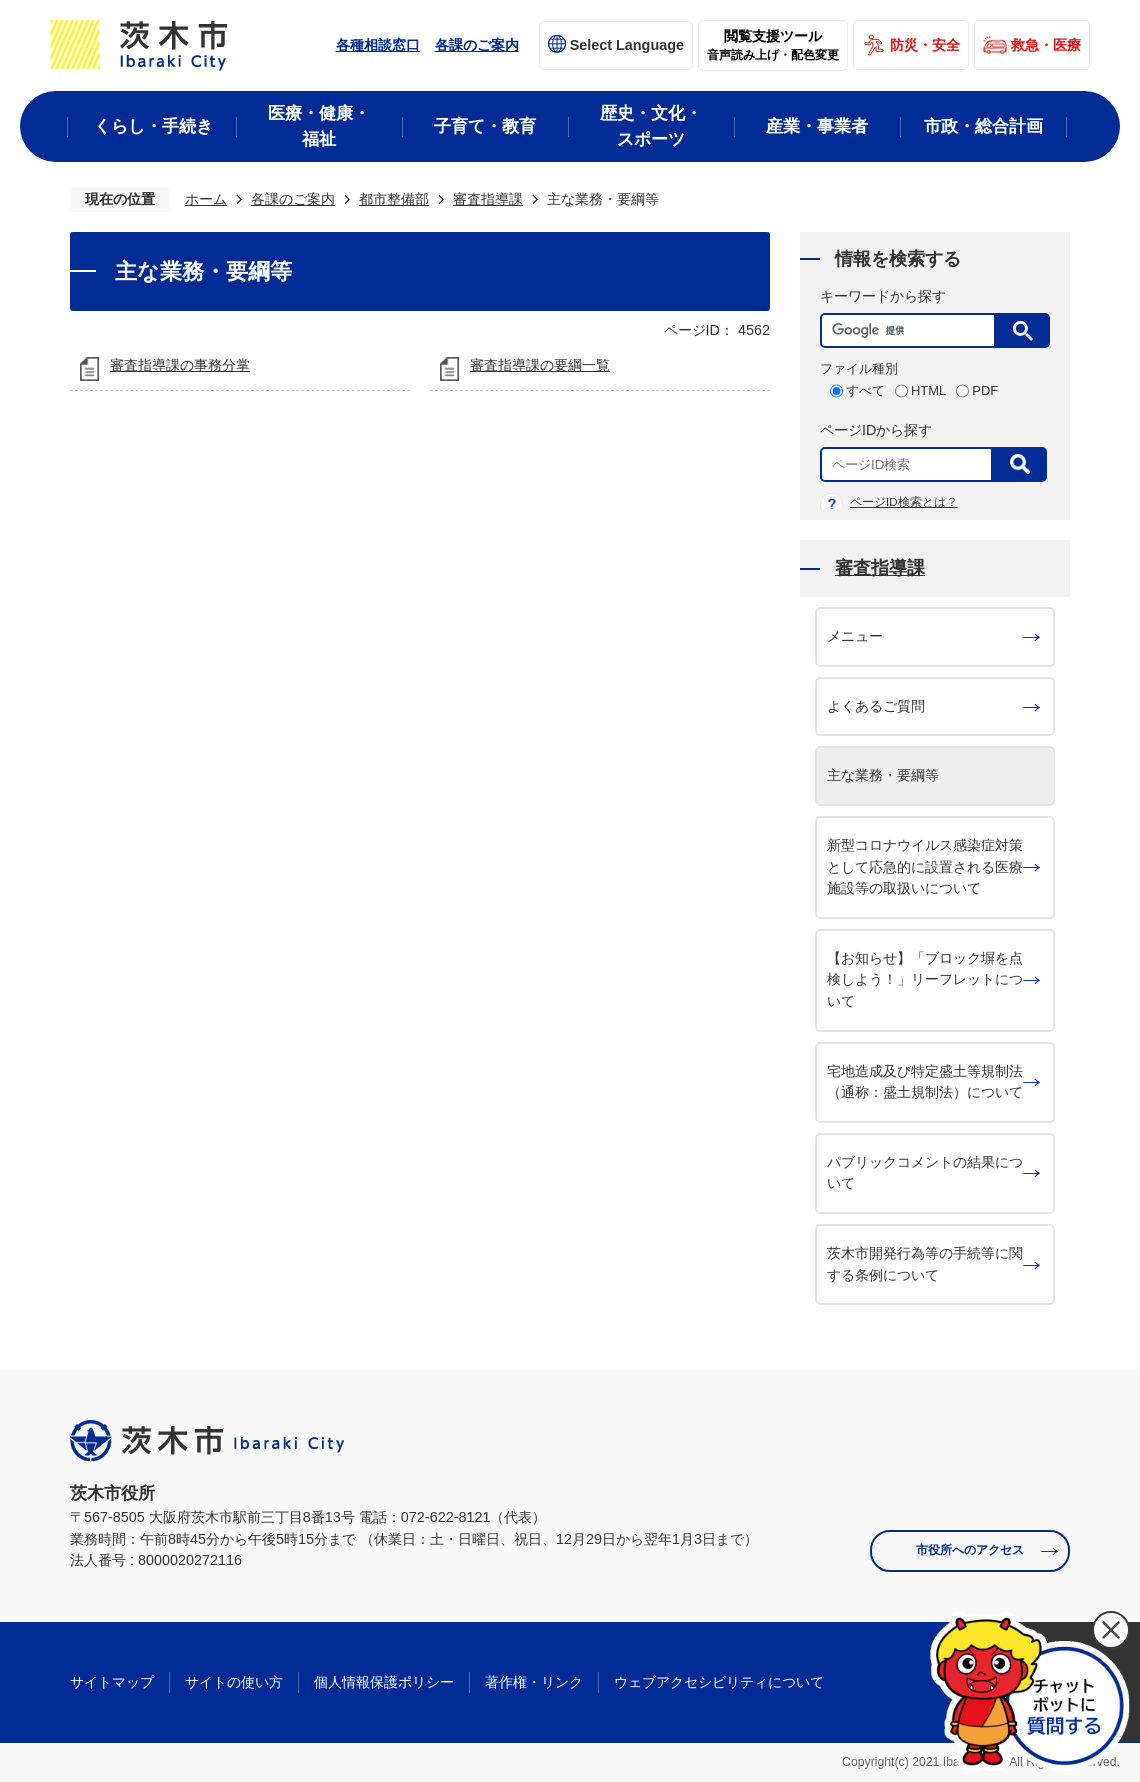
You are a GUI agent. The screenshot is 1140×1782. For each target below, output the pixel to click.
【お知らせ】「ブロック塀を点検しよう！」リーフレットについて (925, 979)
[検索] (913, 330)
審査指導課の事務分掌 (180, 365)
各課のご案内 (477, 45)
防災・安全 (925, 45)
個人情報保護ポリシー (384, 1682)
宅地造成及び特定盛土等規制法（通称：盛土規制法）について (925, 1082)
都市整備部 (394, 199)
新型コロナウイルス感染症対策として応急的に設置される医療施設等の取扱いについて (925, 866)
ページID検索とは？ (904, 502)
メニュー (855, 636)
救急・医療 (1046, 45)
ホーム (206, 199)
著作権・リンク (534, 1682)
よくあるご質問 (876, 706)
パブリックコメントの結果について (925, 1173)
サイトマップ (112, 1682)
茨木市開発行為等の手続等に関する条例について (925, 1264)
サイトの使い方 (234, 1682)
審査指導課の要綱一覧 (540, 365)
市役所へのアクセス (970, 1550)
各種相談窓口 (378, 45)
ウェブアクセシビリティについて (719, 1682)
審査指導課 (488, 199)
